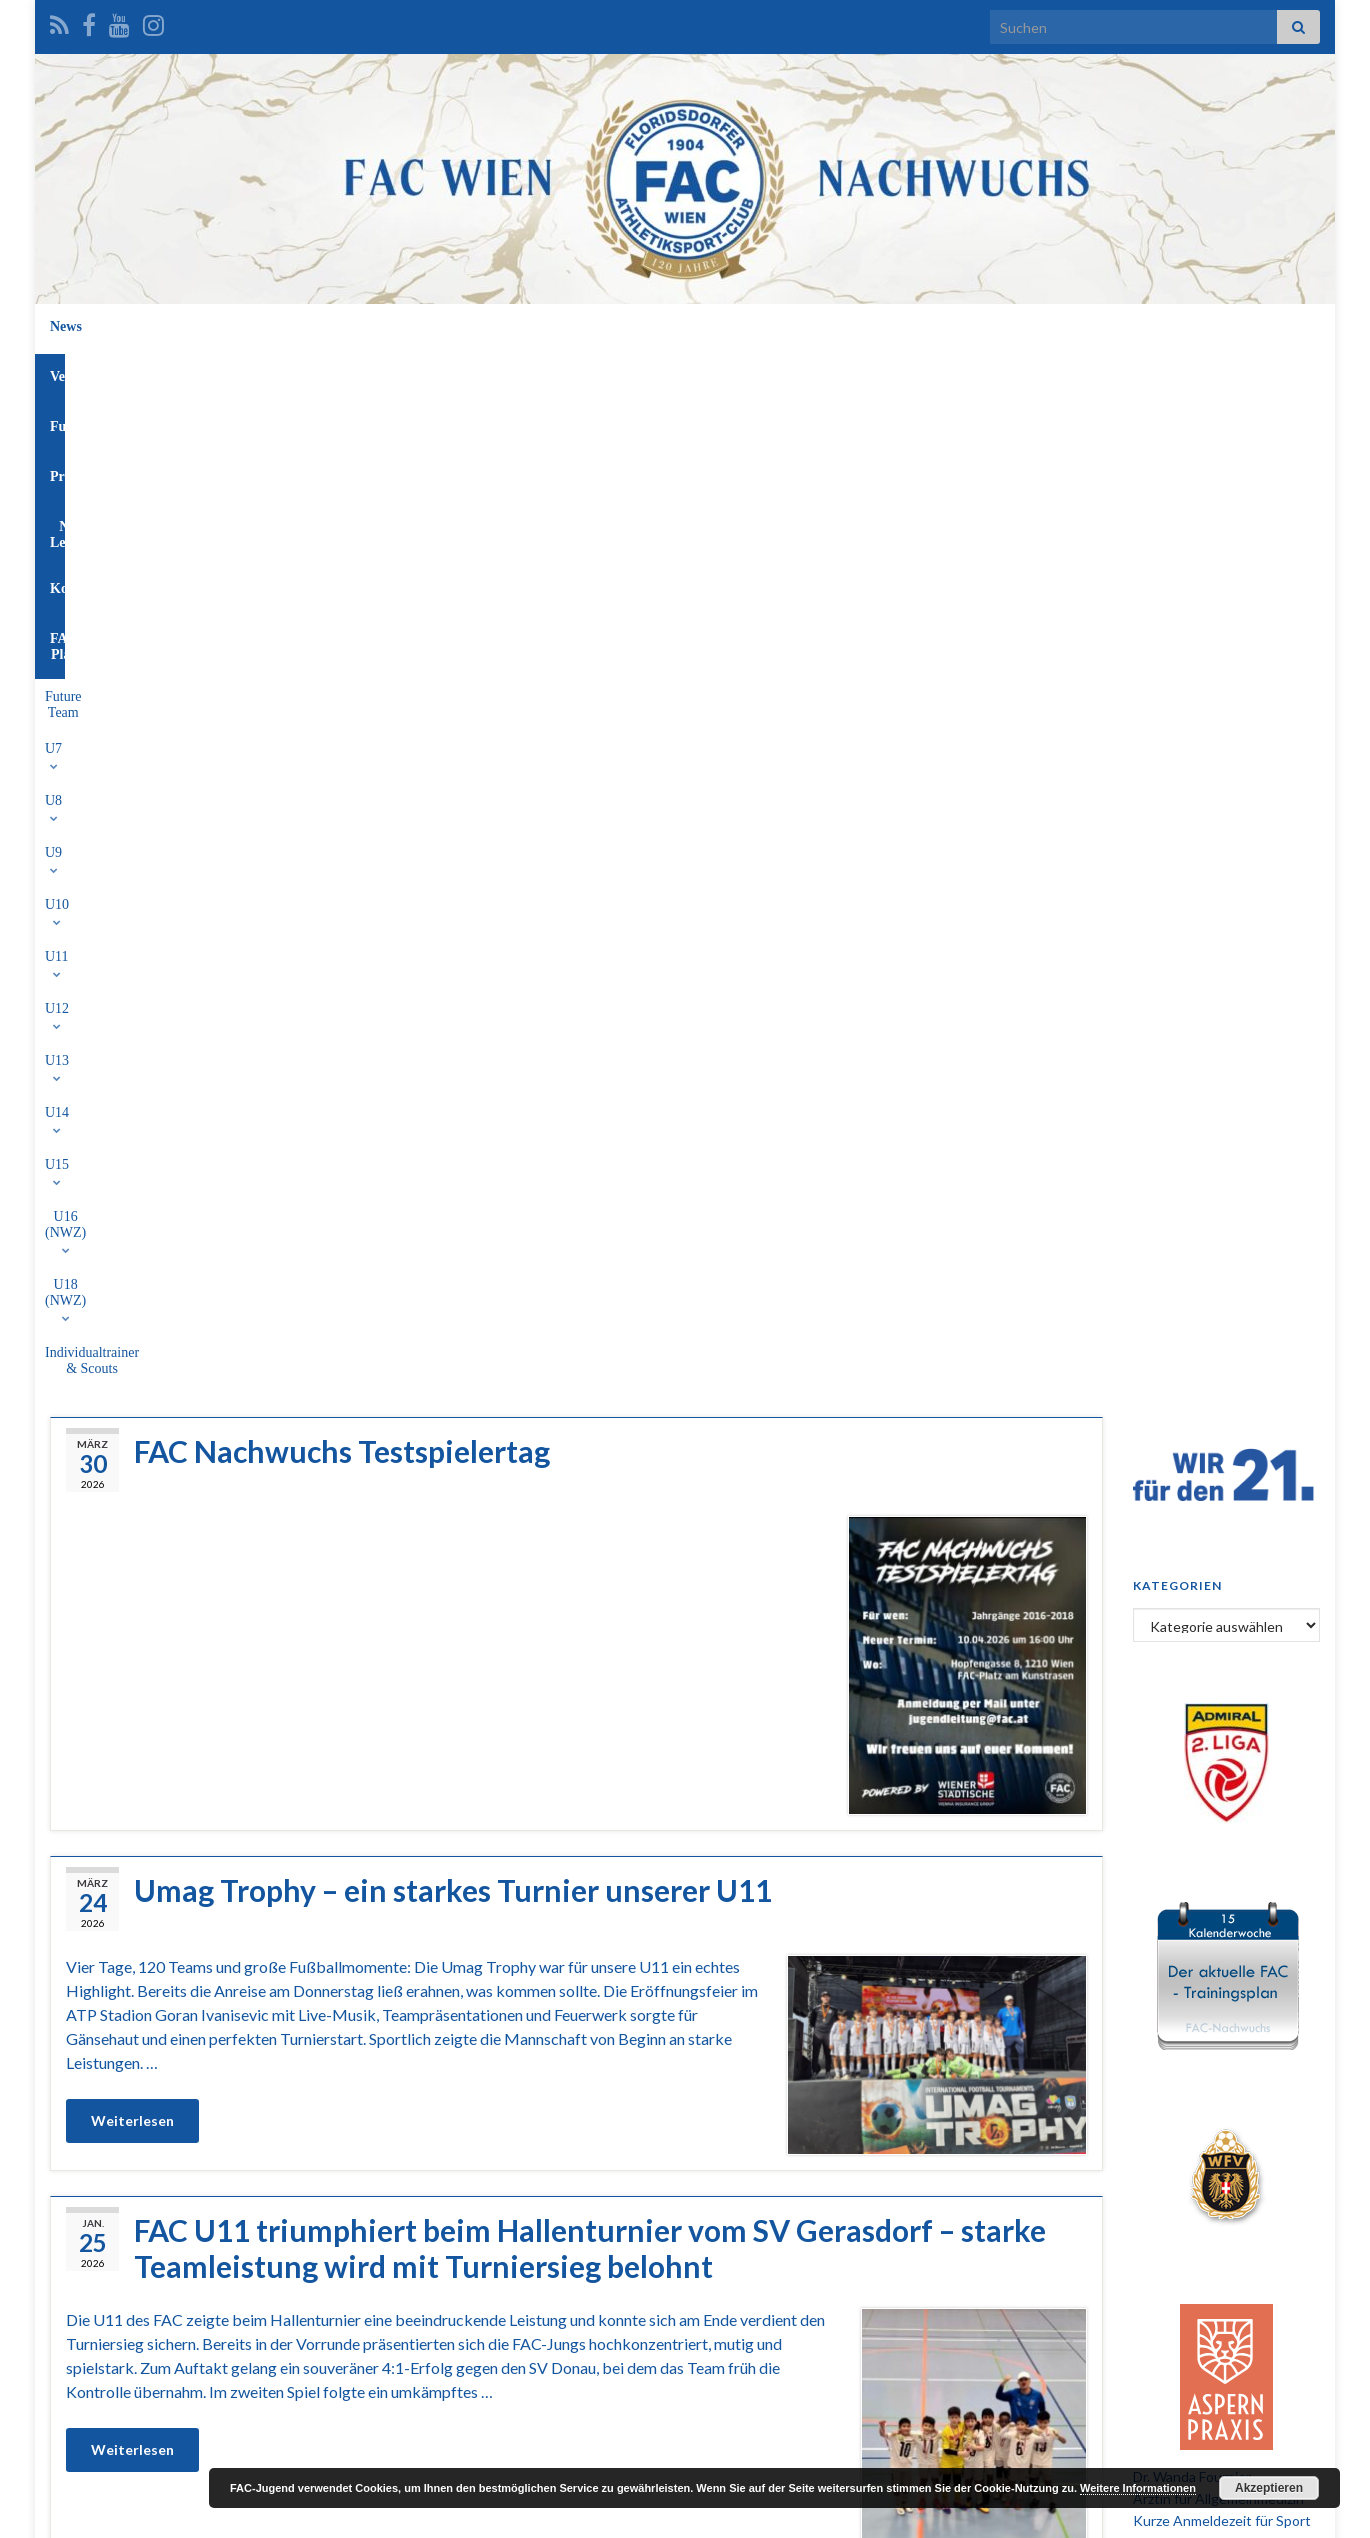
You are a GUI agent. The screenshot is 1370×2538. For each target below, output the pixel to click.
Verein (483, 326)
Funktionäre (574, 326)
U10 (474, 372)
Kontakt (849, 326)
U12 (590, 372)
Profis (664, 326)
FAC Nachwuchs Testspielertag (342, 455)
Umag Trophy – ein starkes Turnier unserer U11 (453, 894)
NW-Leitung (752, 326)
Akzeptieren (1269, 2488)
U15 (766, 372)
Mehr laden (576, 2403)
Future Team (242, 372)
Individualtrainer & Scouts (1088, 372)
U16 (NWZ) (847, 372)
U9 (418, 372)
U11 (531, 372)
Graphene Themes (210, 2513)
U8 (366, 372)
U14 (708, 372)
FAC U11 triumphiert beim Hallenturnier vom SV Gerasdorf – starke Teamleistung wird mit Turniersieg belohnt (590, 1252)
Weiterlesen (132, 1124)
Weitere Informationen (1138, 2488)
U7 (315, 372)
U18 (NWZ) (950, 372)
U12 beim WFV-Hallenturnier (333, 1687)
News (414, 326)
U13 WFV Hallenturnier (294, 2052)
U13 (649, 372)
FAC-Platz (939, 326)
